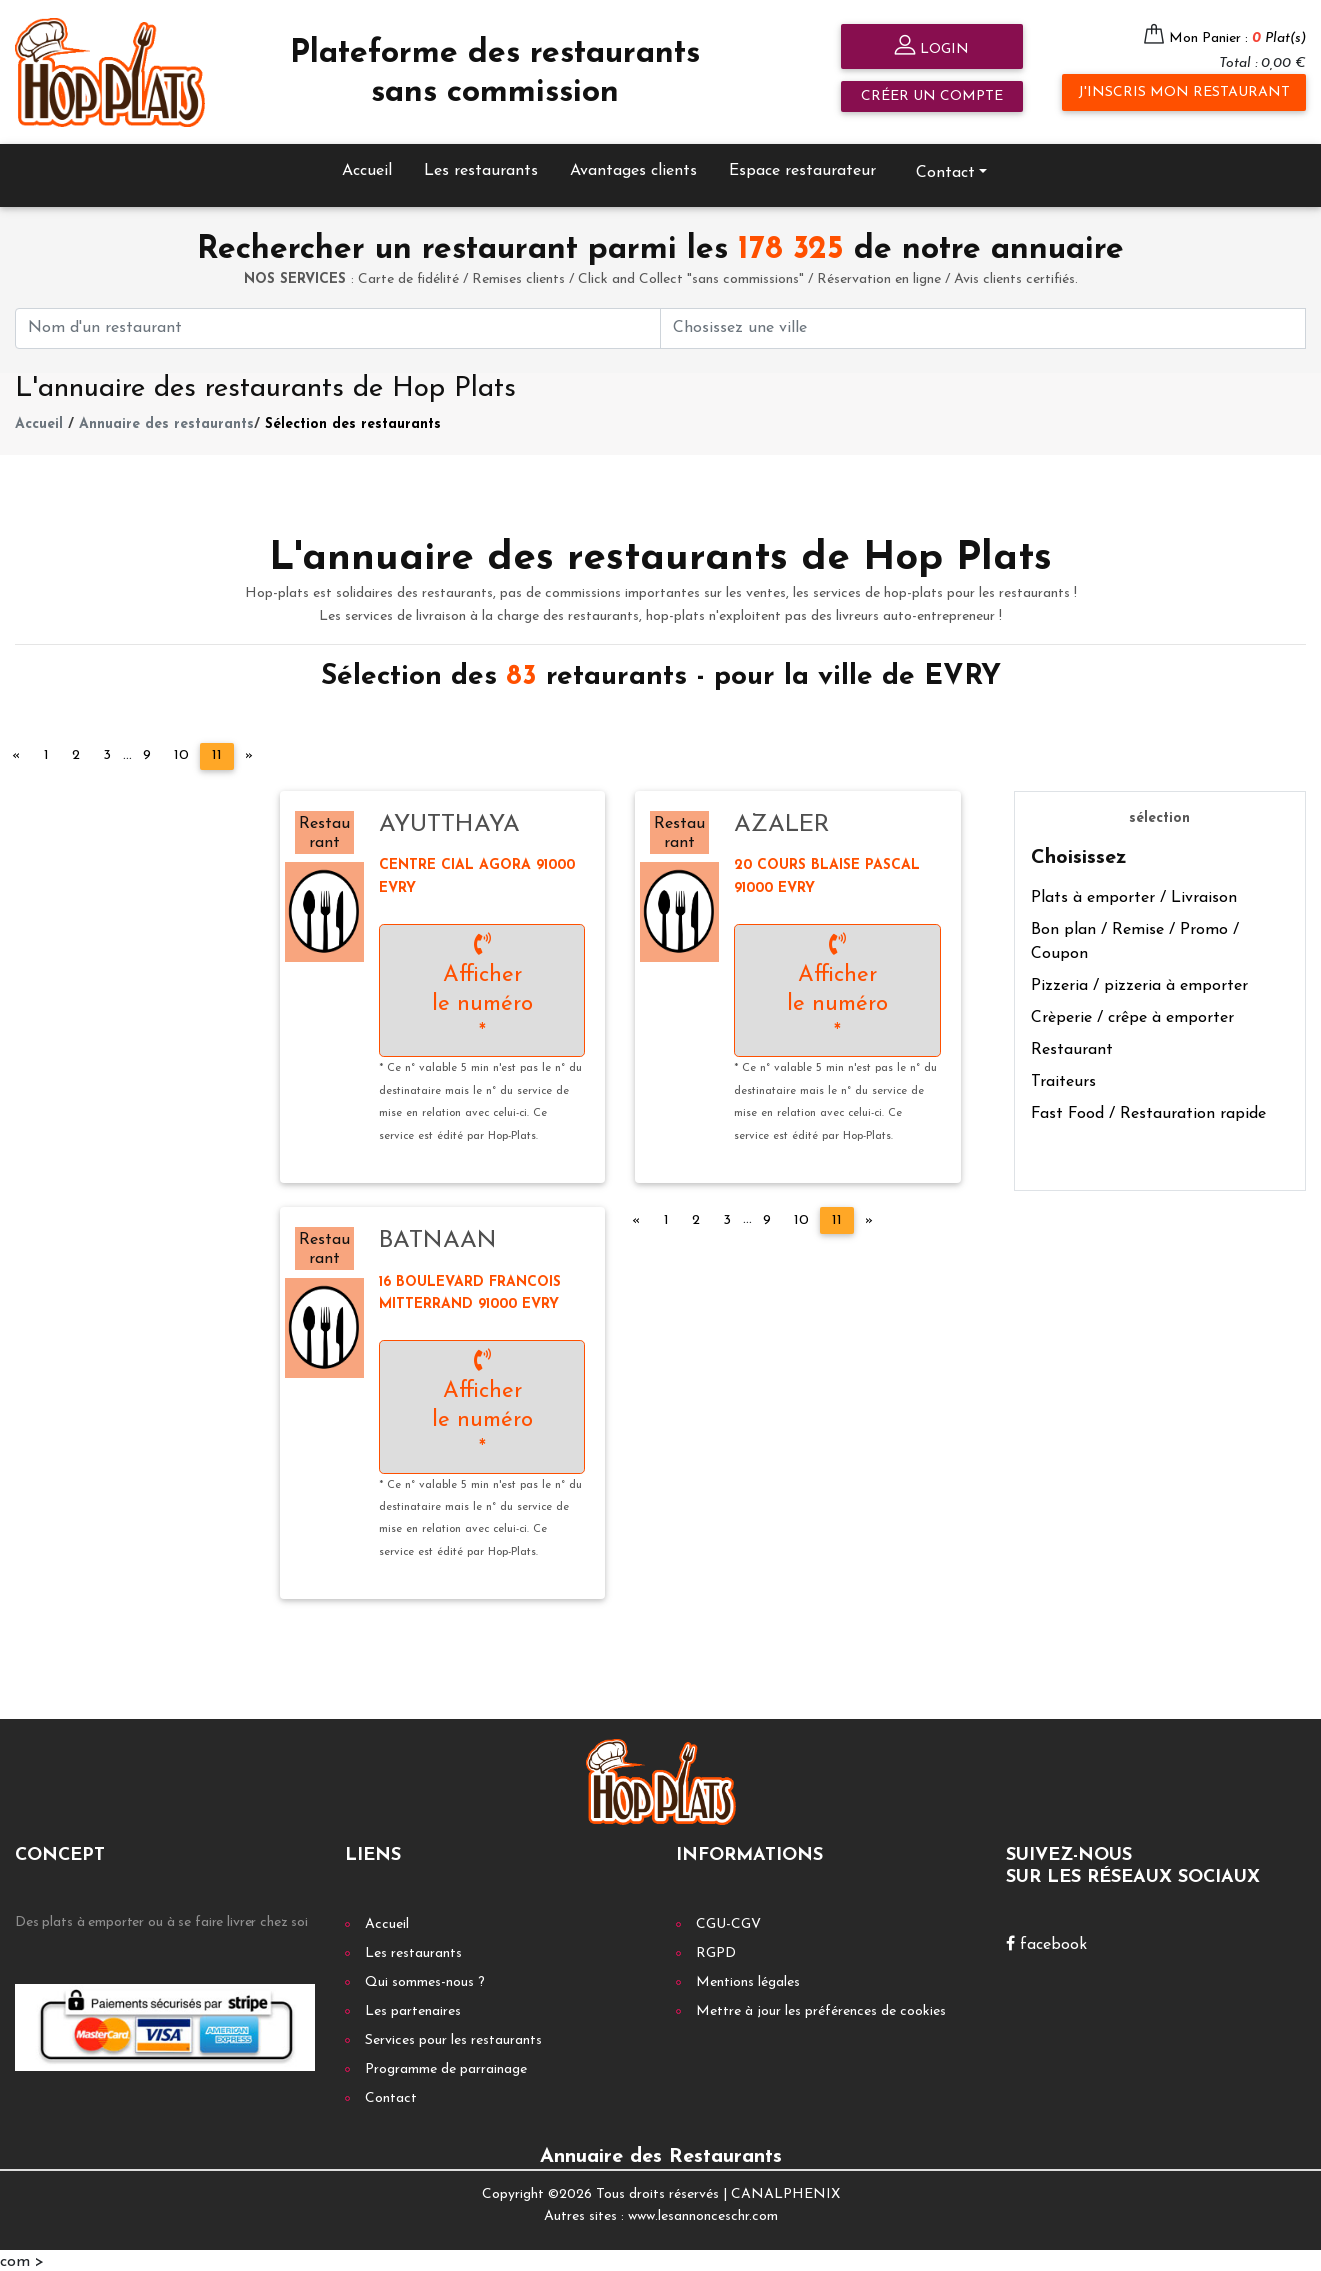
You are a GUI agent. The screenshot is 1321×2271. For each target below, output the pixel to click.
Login (931, 47)
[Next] (249, 754)
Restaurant (1072, 1047)
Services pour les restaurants (453, 2037)
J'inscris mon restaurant (1184, 92)
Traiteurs (1063, 1079)
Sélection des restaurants (353, 422)
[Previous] (16, 754)
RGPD (716, 1950)
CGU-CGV (728, 1921)
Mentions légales (748, 1979)
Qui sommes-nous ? (425, 1979)
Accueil (367, 168)
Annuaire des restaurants (166, 422)
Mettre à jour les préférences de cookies (821, 2008)
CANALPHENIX (785, 2191)
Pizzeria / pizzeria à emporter (1139, 983)
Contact (945, 170)
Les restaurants (481, 168)
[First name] (338, 325)
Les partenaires (413, 2008)
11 (217, 753)
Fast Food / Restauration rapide (1148, 1111)
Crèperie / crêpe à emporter (1132, 1015)
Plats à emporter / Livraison (1134, 895)
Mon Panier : (1237, 38)
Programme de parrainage (446, 2066)
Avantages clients (633, 168)
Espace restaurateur (802, 168)
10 (181, 753)
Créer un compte (932, 96)
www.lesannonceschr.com (703, 2214)
